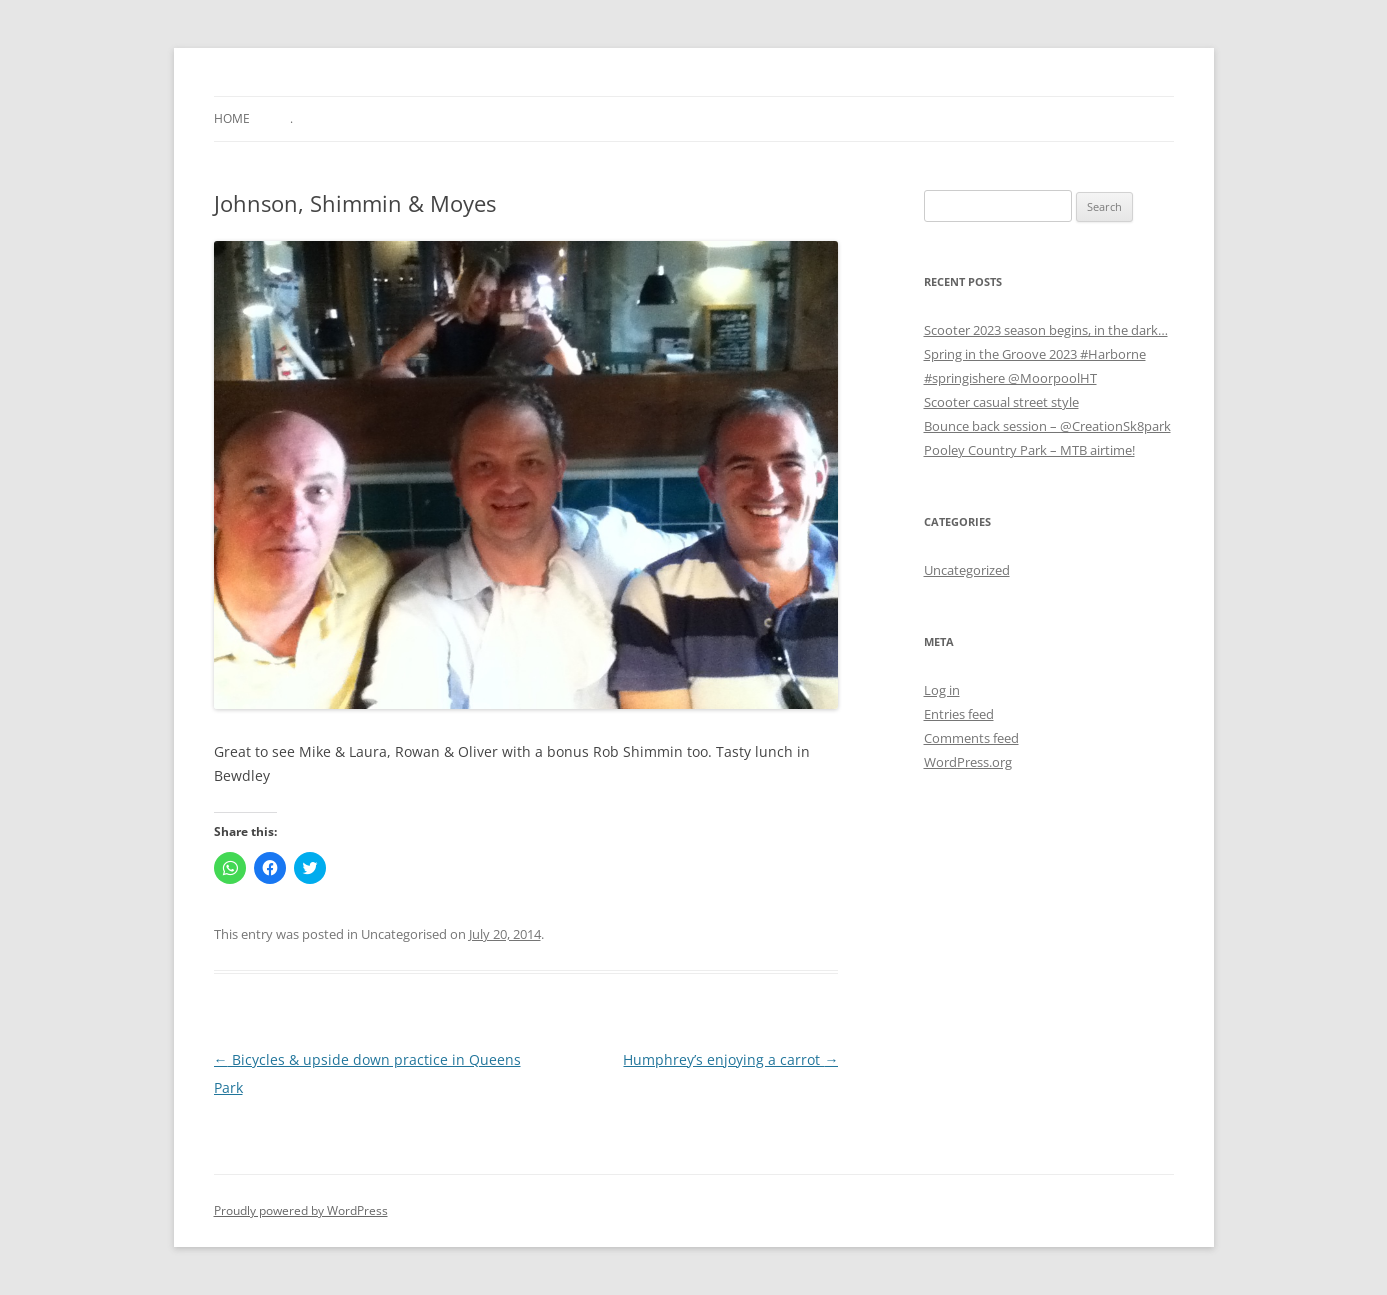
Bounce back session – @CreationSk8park (1047, 426)
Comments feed (971, 738)
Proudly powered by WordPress (301, 1210)
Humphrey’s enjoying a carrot (730, 1059)
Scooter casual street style (1001, 402)
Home (232, 118)
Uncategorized (967, 570)
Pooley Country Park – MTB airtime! (1029, 450)
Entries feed (959, 714)
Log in (942, 690)
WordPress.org (968, 762)
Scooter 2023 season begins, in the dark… (1046, 330)
